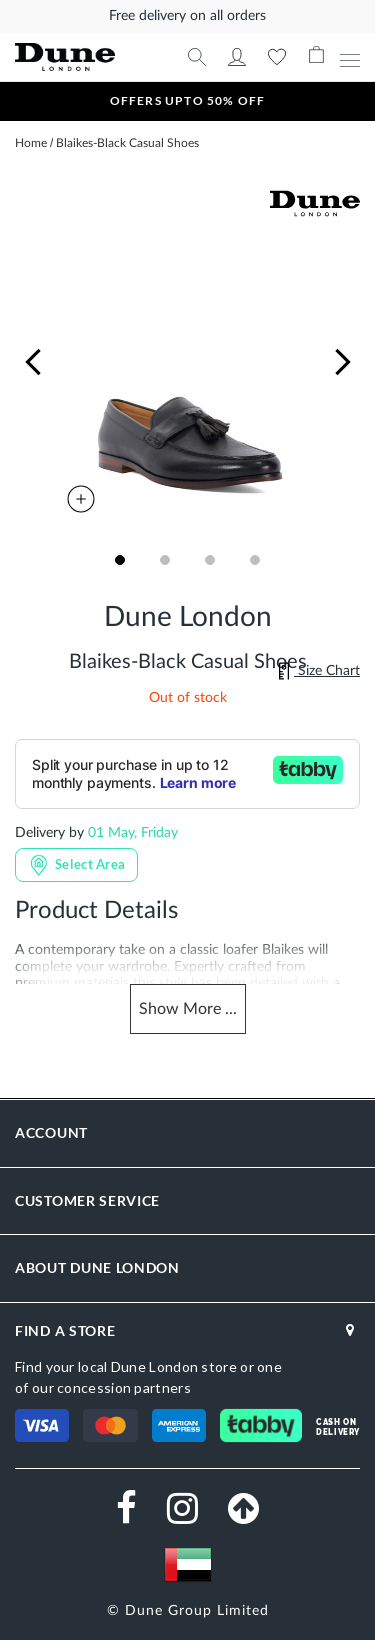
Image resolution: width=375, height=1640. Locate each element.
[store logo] (78, 57)
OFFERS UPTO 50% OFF (188, 100)
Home (31, 143)
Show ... (188, 1009)
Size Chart (319, 671)
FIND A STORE (65, 1330)
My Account (237, 57)
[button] (33, 362)
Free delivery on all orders (187, 16)
